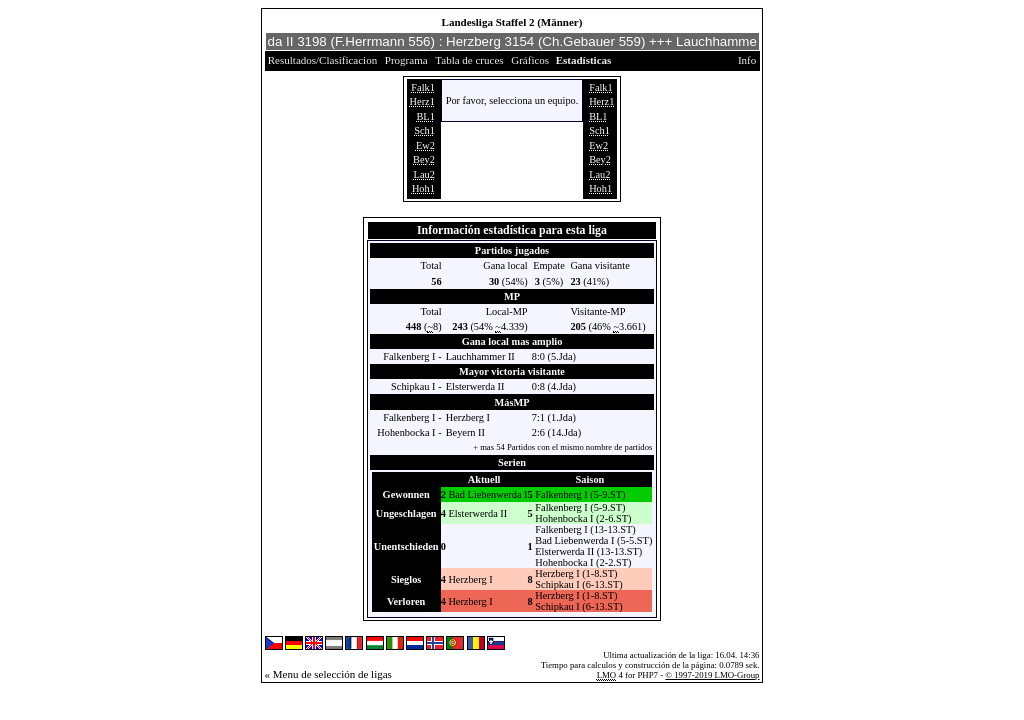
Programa (406, 60)
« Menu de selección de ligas (328, 674)
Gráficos (530, 60)
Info (747, 60)
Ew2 (425, 145)
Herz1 (422, 101)
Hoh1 (423, 188)
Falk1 (423, 87)
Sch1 (424, 130)
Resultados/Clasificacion (322, 60)
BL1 (425, 116)
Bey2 (424, 159)
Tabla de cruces (469, 60)
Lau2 (424, 174)
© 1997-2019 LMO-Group (712, 675)
